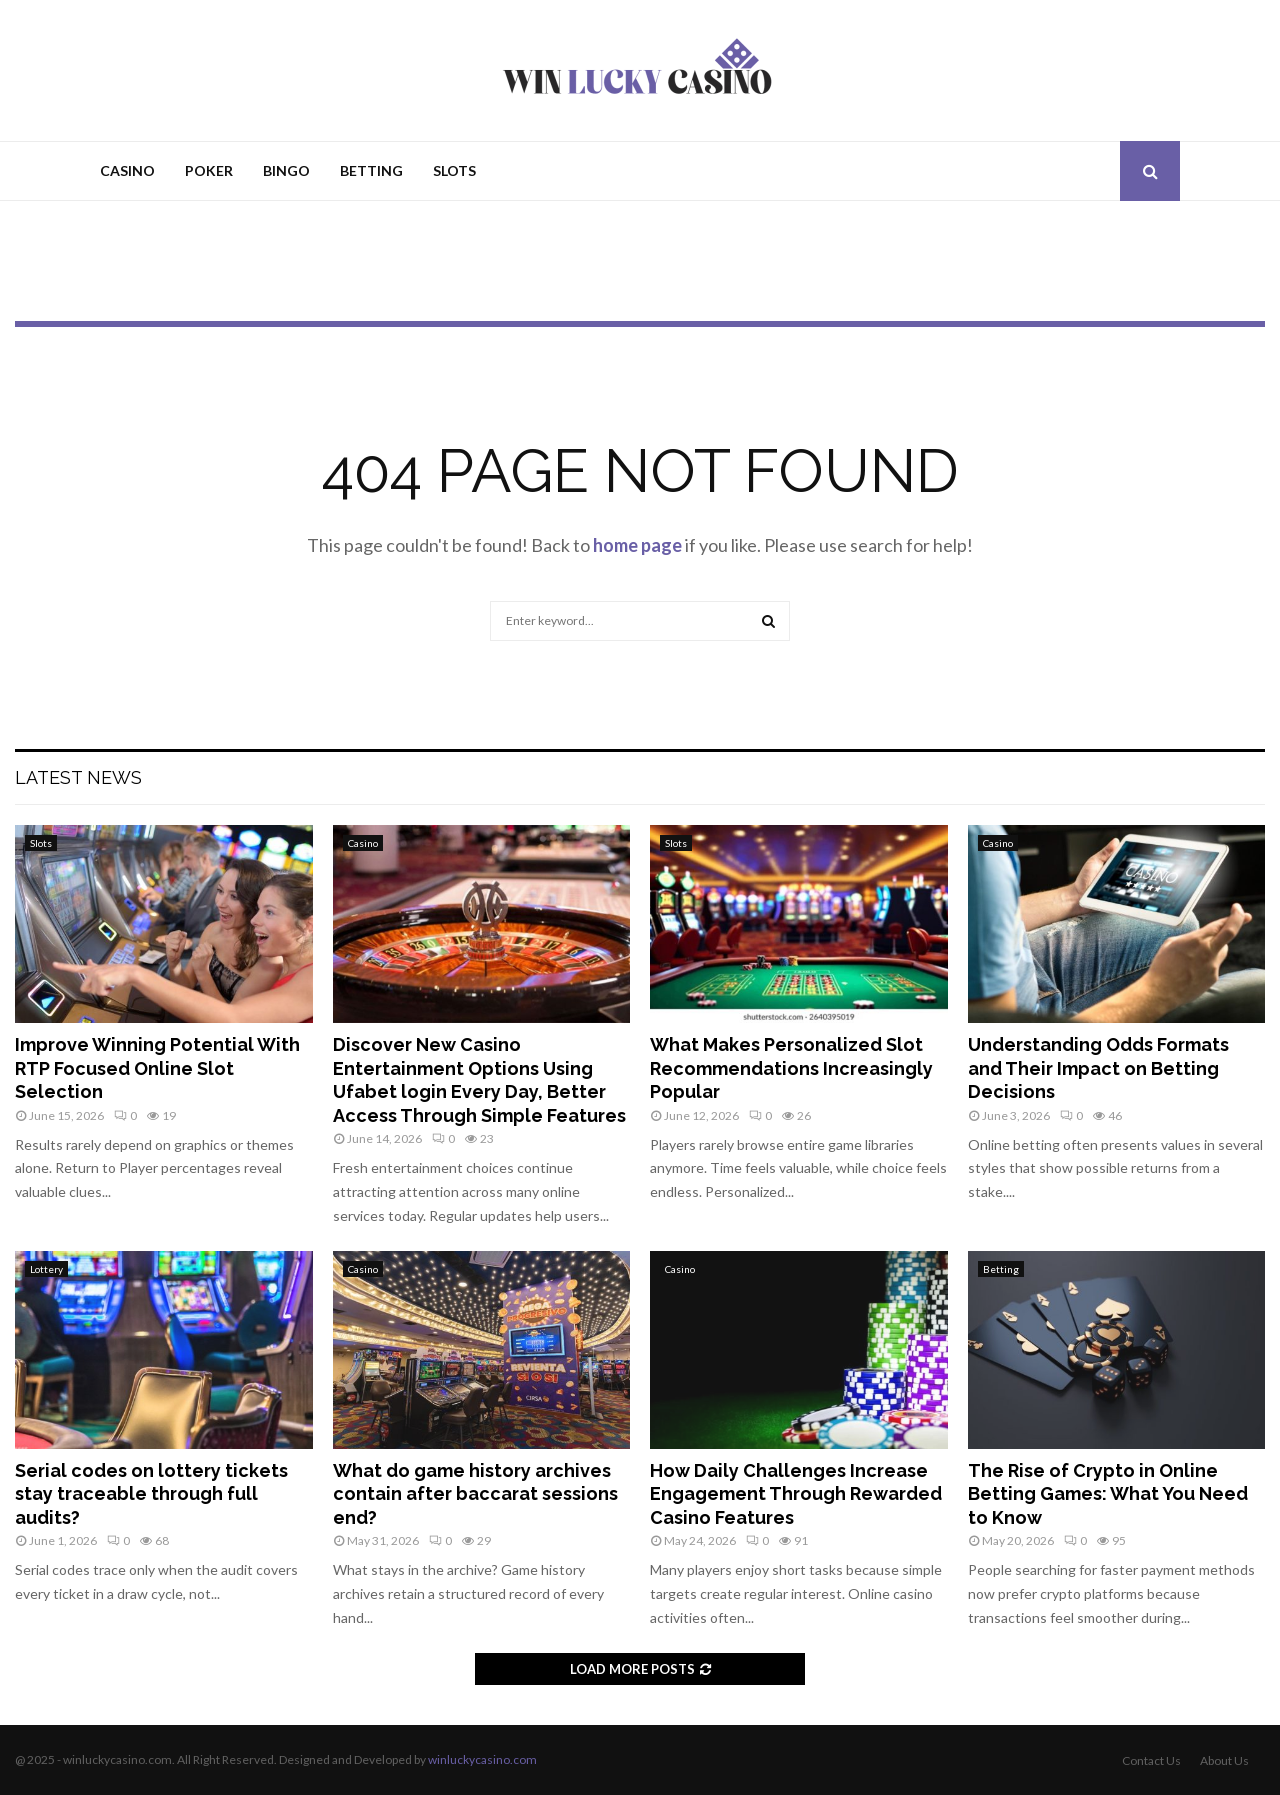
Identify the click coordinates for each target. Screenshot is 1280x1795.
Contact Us (1151, 1760)
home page (637, 545)
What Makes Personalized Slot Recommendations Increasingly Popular (791, 1068)
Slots (454, 170)
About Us (1224, 1760)
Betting (371, 170)
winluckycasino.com (482, 1759)
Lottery (46, 1269)
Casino (127, 170)
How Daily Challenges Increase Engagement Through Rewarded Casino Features (796, 1494)
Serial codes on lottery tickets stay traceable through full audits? (151, 1494)
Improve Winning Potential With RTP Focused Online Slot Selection (157, 1068)
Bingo (286, 170)
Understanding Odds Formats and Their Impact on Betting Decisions (1098, 1068)
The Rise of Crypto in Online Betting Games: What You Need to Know (1108, 1494)
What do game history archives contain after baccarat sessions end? (475, 1494)
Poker (209, 170)
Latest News (78, 777)
